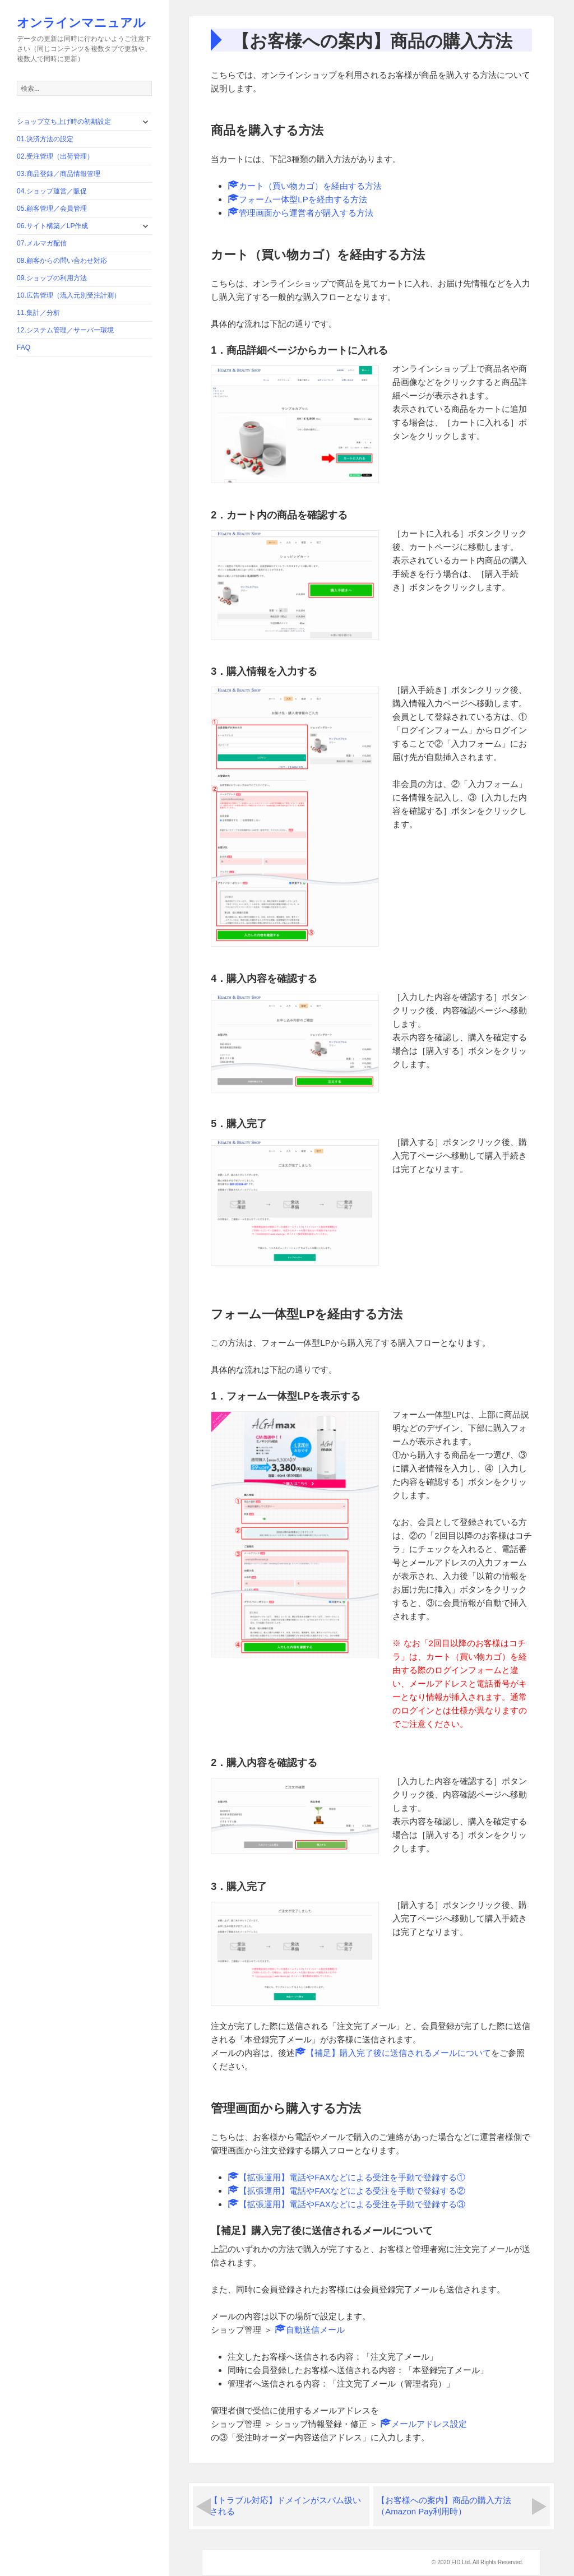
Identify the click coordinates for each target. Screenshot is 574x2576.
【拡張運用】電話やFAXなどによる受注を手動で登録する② (346, 2190)
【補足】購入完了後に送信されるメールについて (393, 2053)
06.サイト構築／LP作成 (52, 226)
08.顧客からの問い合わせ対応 (62, 261)
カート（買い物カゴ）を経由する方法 (305, 186)
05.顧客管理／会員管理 (52, 208)
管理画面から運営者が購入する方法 (300, 212)
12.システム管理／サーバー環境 (65, 330)
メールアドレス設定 (423, 2424)
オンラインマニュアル (81, 21)
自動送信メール (310, 2329)
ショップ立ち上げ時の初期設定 (64, 122)
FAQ (23, 347)
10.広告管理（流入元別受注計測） (69, 295)
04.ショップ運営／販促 (52, 191)
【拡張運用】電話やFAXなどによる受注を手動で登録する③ (346, 2204)
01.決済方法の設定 (45, 139)
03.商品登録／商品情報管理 (58, 174)
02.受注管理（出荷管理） (55, 156)
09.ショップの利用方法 (52, 278)
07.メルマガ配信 (42, 243)
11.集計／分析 (38, 313)
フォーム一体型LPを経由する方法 (297, 199)
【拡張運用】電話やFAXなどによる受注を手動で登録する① (346, 2177)
